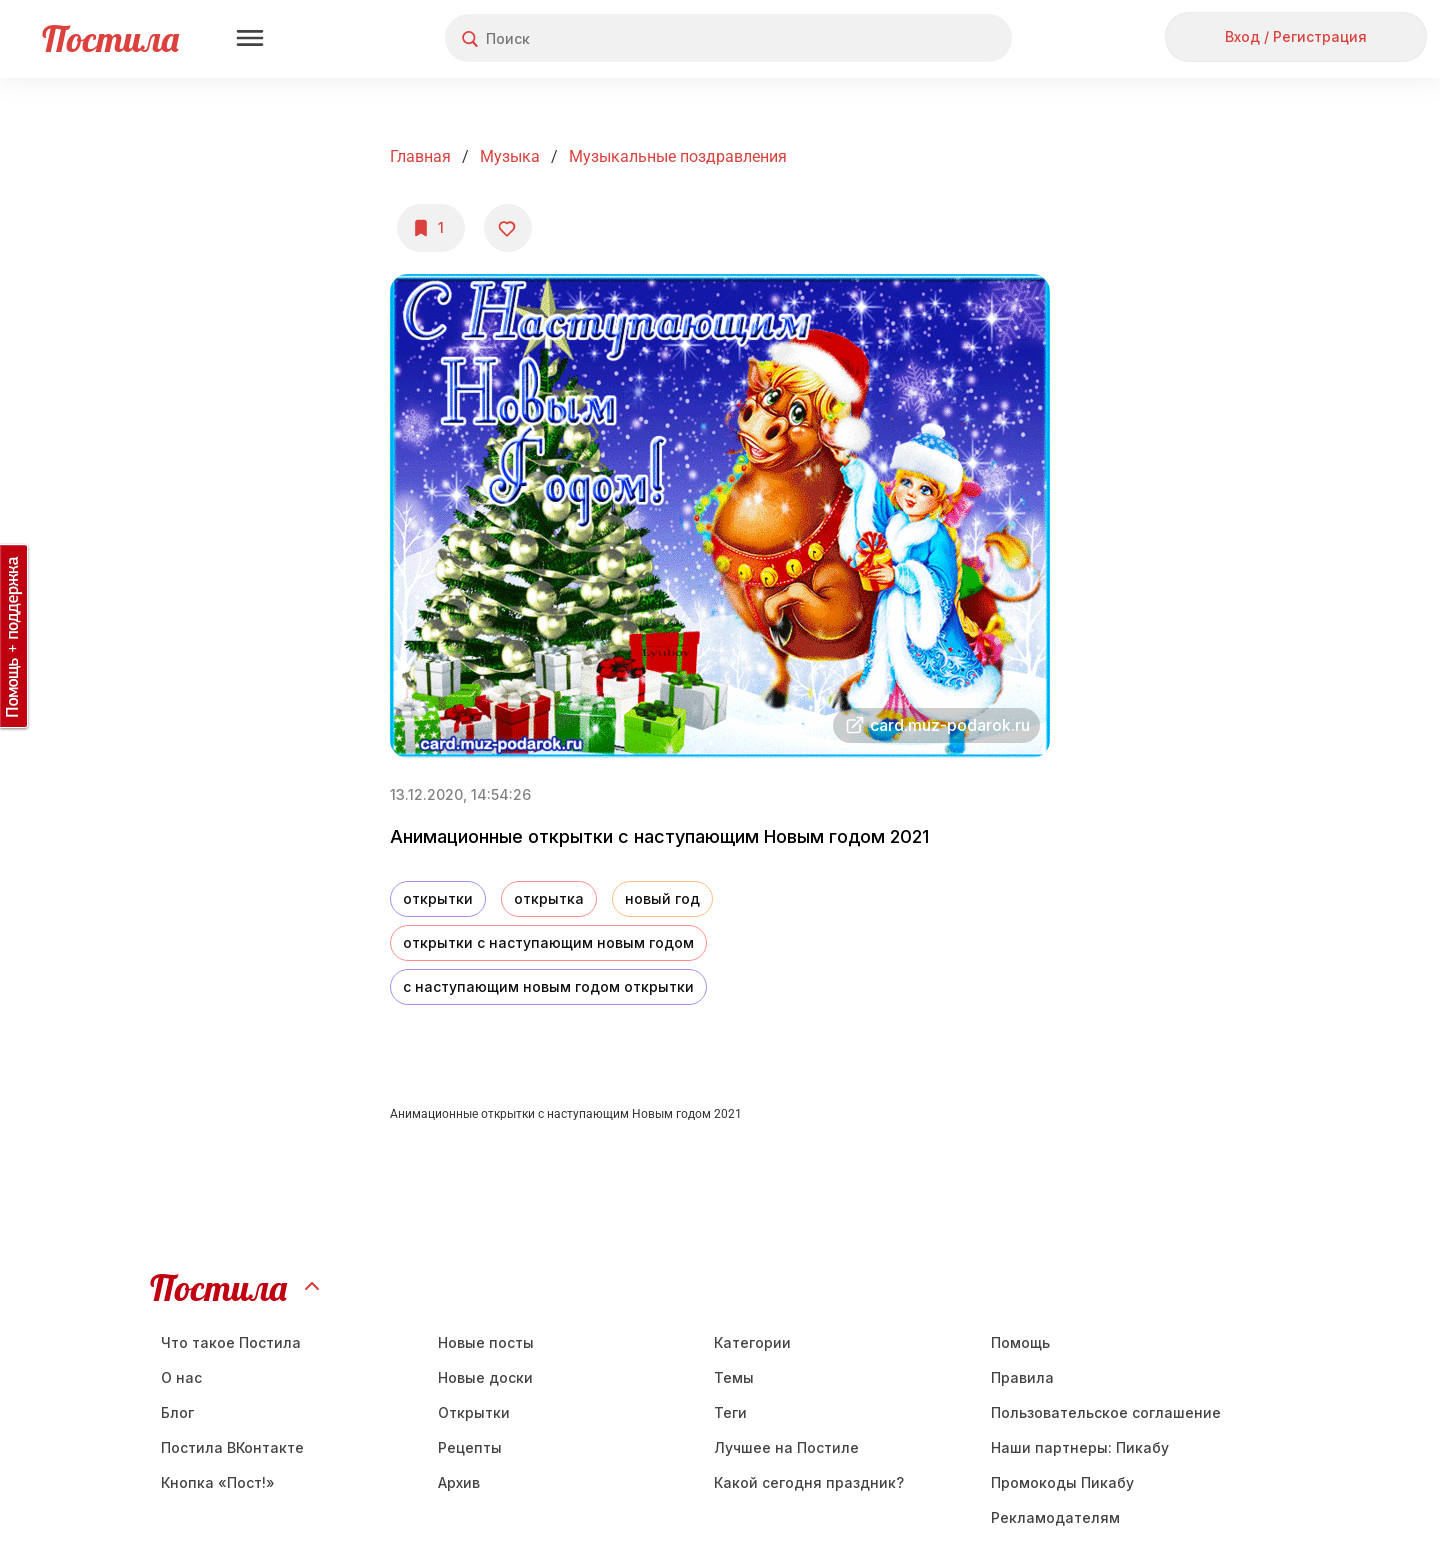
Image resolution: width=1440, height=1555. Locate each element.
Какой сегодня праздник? (809, 1482)
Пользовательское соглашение (1106, 1412)
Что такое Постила (231, 1342)
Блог (177, 1412)
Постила (110, 38)
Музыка (510, 156)
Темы (734, 1377)
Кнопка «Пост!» (218, 1482)
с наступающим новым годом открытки (548, 986)
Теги (730, 1412)
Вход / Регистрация (1296, 36)
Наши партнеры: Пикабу (1080, 1447)
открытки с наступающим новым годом (548, 942)
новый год (662, 898)
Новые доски (485, 1377)
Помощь (1020, 1342)
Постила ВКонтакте (232, 1447)
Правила (1022, 1377)
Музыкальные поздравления (678, 156)
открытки (438, 898)
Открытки (474, 1412)
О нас (181, 1377)
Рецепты (470, 1447)
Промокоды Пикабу (1062, 1482)
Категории (752, 1342)
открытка (549, 898)
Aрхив (459, 1482)
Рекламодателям (1055, 1517)
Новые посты (486, 1342)
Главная (420, 156)
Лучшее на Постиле (786, 1447)
